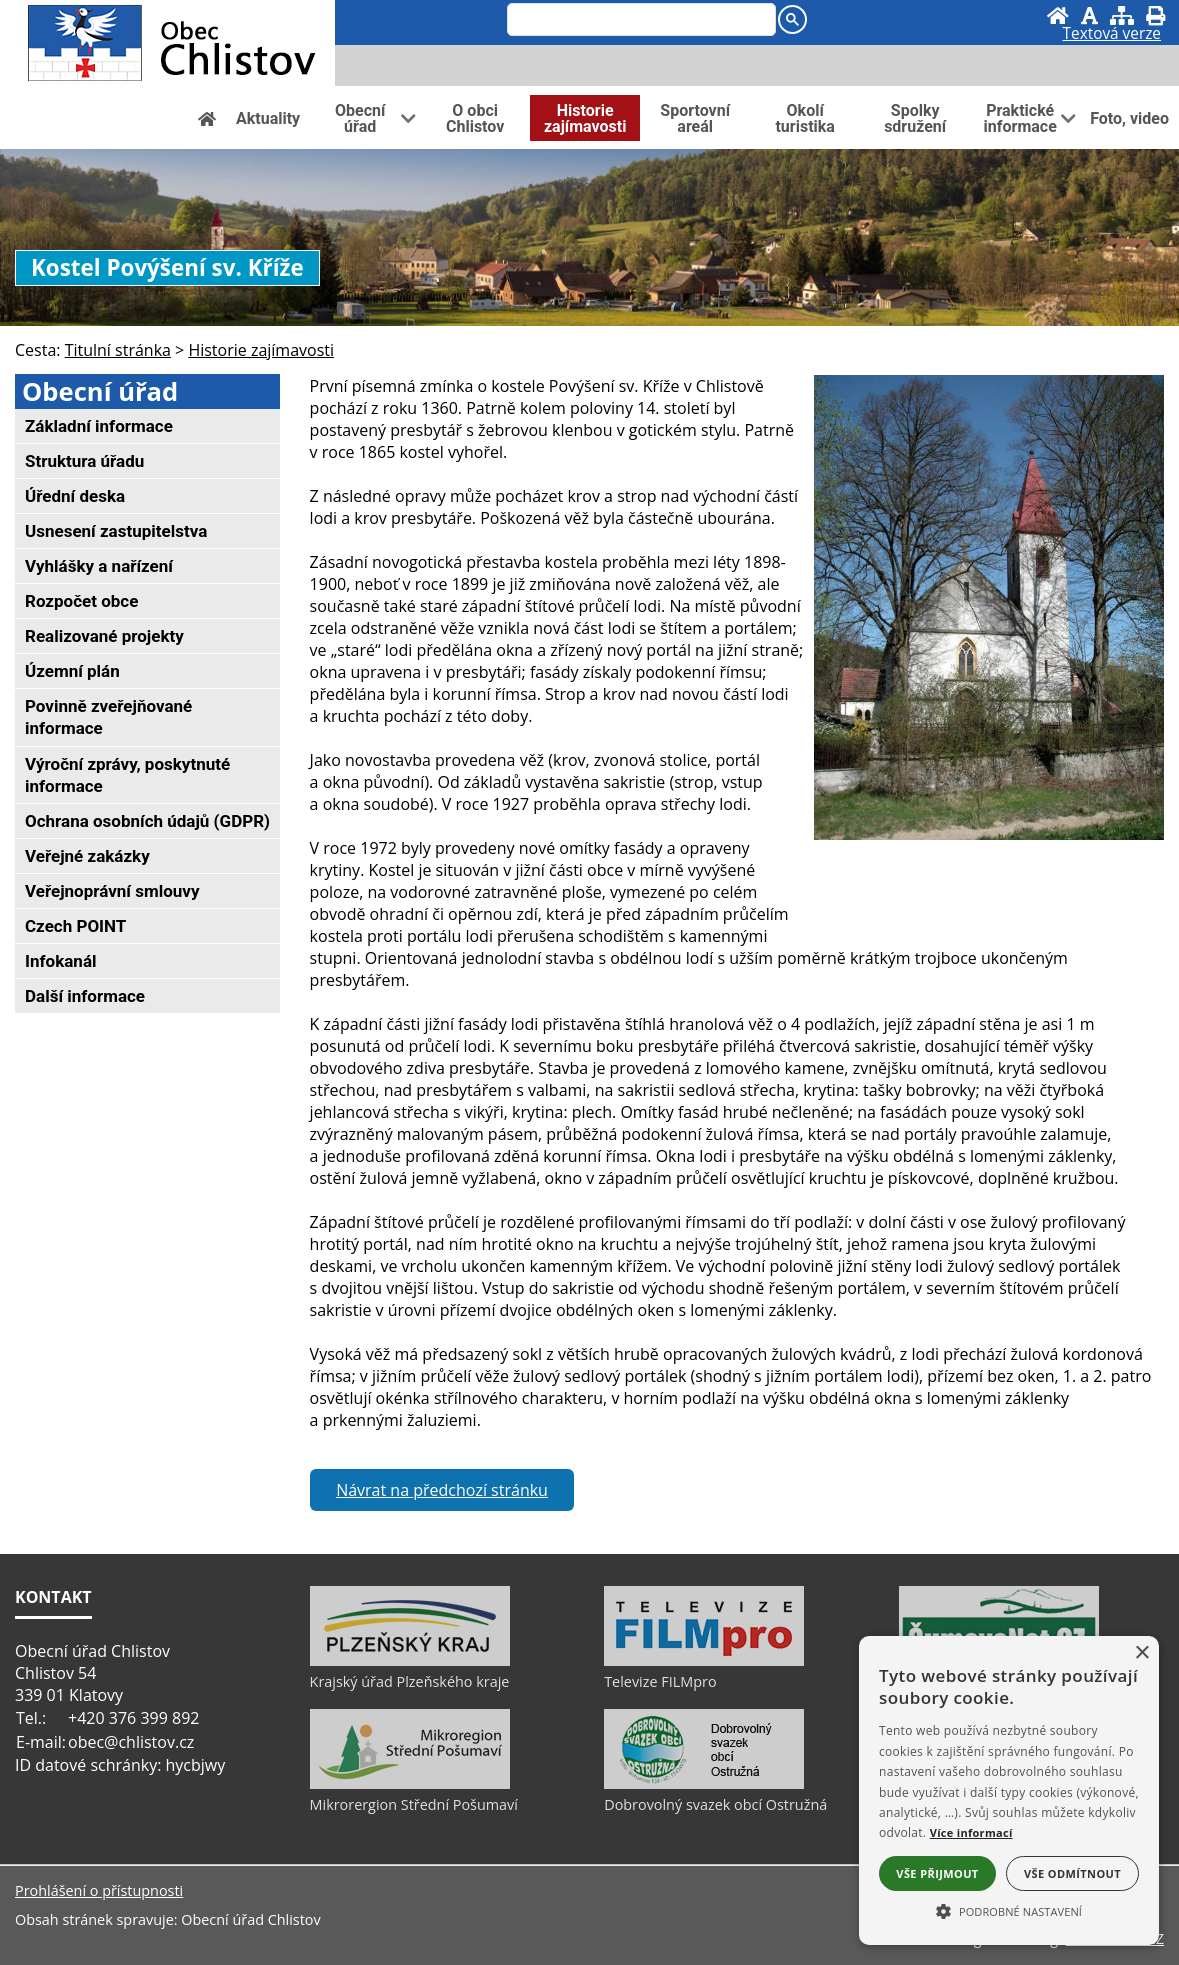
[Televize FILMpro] (704, 1661)
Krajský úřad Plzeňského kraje (410, 1681)
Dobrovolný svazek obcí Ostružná (715, 1804)
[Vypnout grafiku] (1089, 15)
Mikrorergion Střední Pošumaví (414, 1804)
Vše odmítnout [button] (1072, 1873)
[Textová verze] (1112, 36)
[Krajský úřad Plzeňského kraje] (410, 1661)
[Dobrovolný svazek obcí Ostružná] (704, 1784)
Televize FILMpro (660, 1681)
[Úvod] (1058, 15)
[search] (639, 21)
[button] (1009, 1910)
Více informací (971, 1832)
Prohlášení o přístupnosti (99, 1890)
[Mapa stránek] (1122, 15)
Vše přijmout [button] (937, 1873)
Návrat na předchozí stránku (442, 1490)
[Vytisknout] (1155, 15)
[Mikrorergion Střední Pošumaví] (410, 1784)
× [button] (1141, 1653)
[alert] (1009, 1790)
